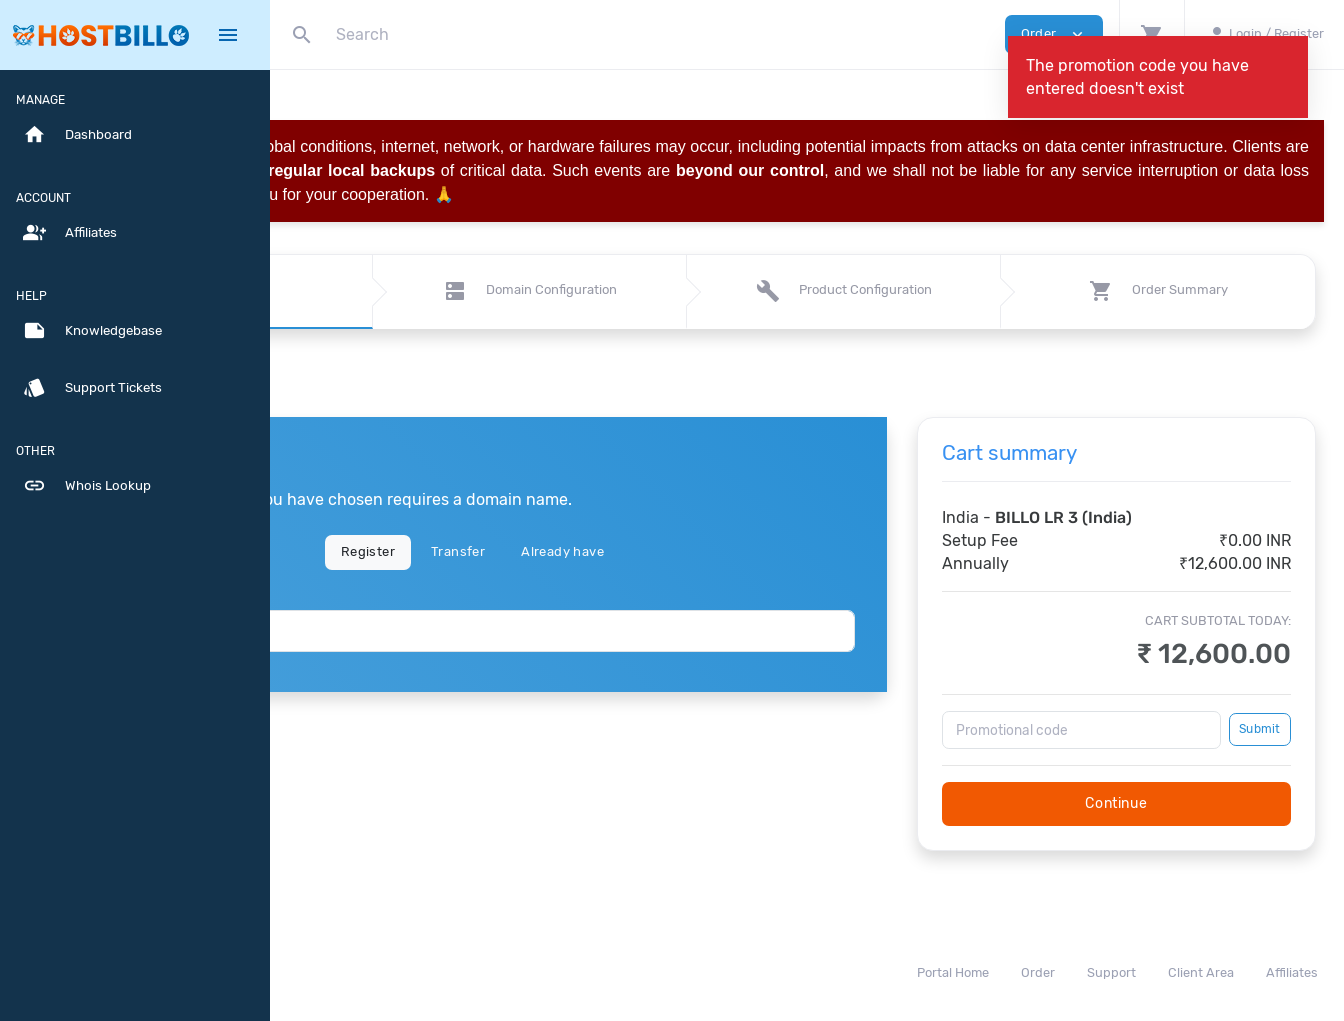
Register (528, 551)
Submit (1259, 729)
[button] (1151, 34)
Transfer (618, 551)
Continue (1156, 803)
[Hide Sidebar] (228, 35)
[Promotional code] (1121, 730)
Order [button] (1054, 34)
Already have (722, 551)
